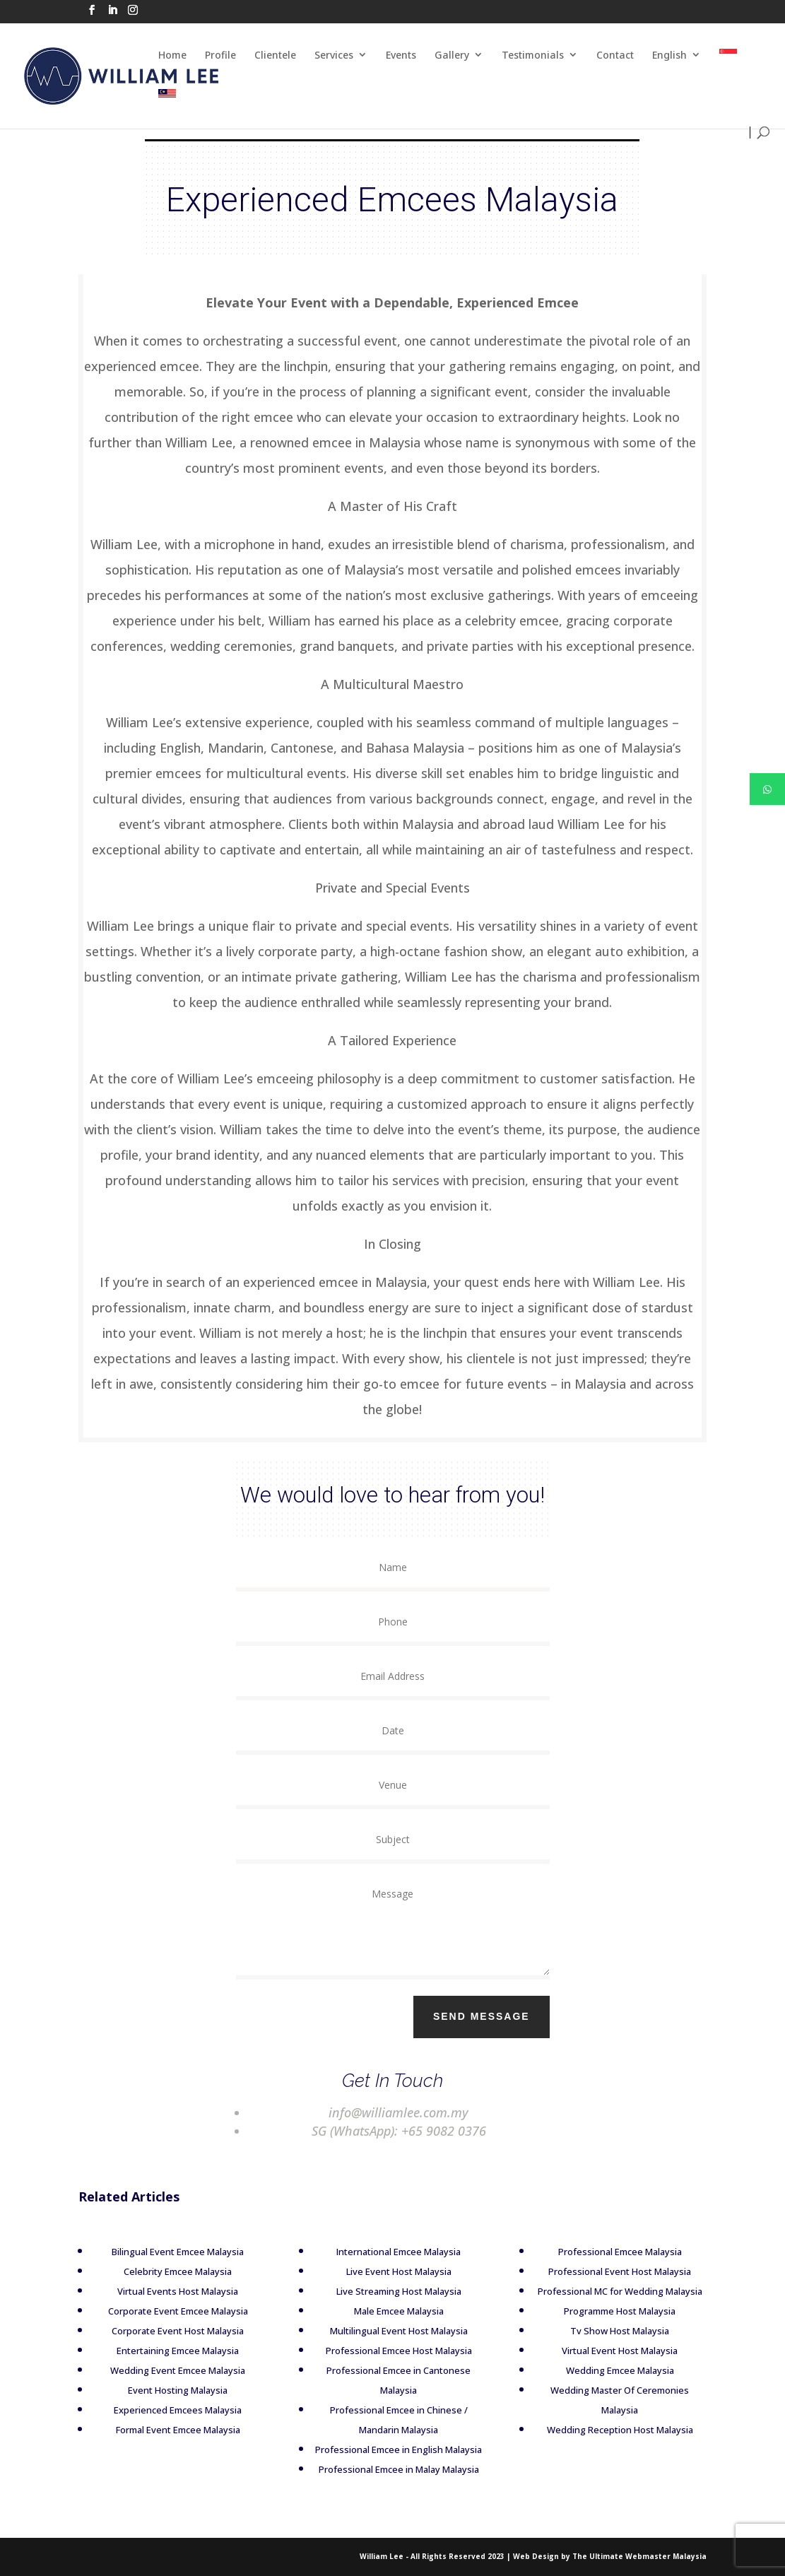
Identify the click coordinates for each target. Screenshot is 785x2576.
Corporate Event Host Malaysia (161, 2330)
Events (401, 54)
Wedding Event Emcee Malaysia (161, 2370)
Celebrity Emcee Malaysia (161, 2271)
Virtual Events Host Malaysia (161, 2291)
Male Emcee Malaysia (382, 2311)
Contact (615, 54)
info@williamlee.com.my (372, 2112)
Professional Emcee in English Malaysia (383, 2449)
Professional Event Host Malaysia (603, 2271)
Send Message (509, 2016)
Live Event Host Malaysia (382, 2271)
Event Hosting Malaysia (161, 2390)
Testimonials (533, 54)
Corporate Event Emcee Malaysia (162, 2311)
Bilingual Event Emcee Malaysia (161, 2251)
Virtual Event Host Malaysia (603, 2350)
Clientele (275, 54)
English (669, 54)
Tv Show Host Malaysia (603, 2330)
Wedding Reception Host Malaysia (604, 2429)
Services (333, 54)
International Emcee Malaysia (383, 2251)
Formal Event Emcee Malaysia (162, 2429)
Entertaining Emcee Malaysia (161, 2350)
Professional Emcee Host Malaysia (382, 2350)
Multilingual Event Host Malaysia (382, 2330)
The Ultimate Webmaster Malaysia (639, 2556)
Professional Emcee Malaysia (604, 2251)
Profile (220, 54)
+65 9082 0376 (416, 2130)
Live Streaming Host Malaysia (382, 2291)
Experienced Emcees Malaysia (161, 2410)
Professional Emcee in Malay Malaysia (382, 2469)
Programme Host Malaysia (603, 2311)
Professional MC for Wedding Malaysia (603, 2291)
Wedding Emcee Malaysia (604, 2370)
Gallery (452, 54)
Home (172, 54)
